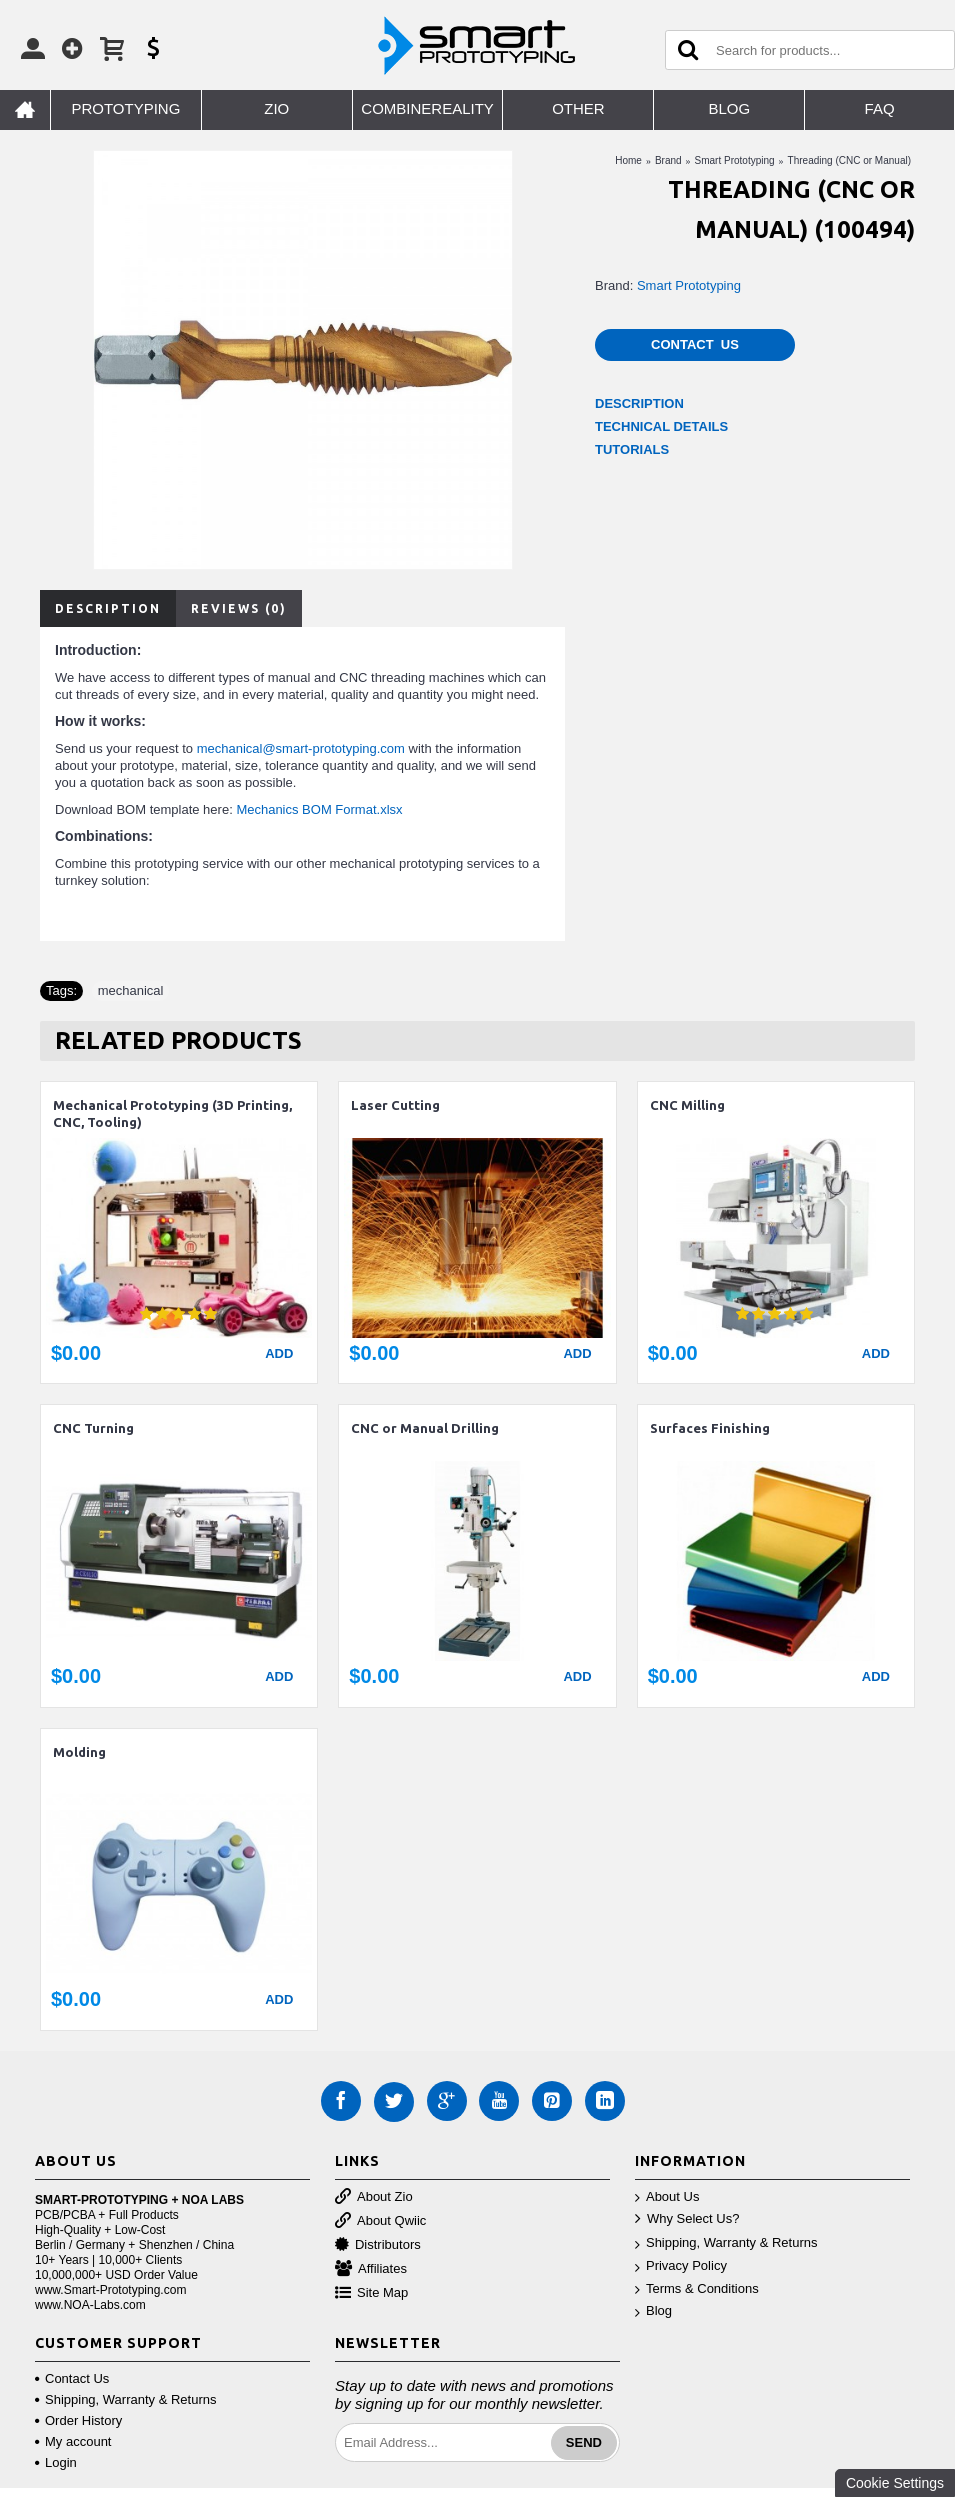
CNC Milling (687, 1105)
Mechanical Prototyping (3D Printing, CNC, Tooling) (172, 1113)
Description (108, 608)
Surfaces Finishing (710, 1428)
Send (584, 2442)
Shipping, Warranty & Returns (726, 2243)
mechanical (131, 990)
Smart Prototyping (689, 285)
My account (73, 2441)
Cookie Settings (895, 2483)
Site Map (371, 2293)
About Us (667, 2197)
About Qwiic (380, 2221)
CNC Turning (93, 1428)
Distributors (378, 2245)
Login (56, 2462)
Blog (653, 2311)
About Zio (374, 2197)
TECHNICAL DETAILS (661, 426)
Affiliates (371, 2269)
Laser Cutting (395, 1105)
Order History (78, 2420)
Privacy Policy (681, 2266)
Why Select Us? (687, 2219)
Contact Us (695, 344)
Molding (79, 1752)
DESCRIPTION (639, 403)
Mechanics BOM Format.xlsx (319, 809)
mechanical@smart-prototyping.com (301, 748)
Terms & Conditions (697, 2289)
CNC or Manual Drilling (425, 1428)
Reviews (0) (239, 608)
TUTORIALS (632, 449)
